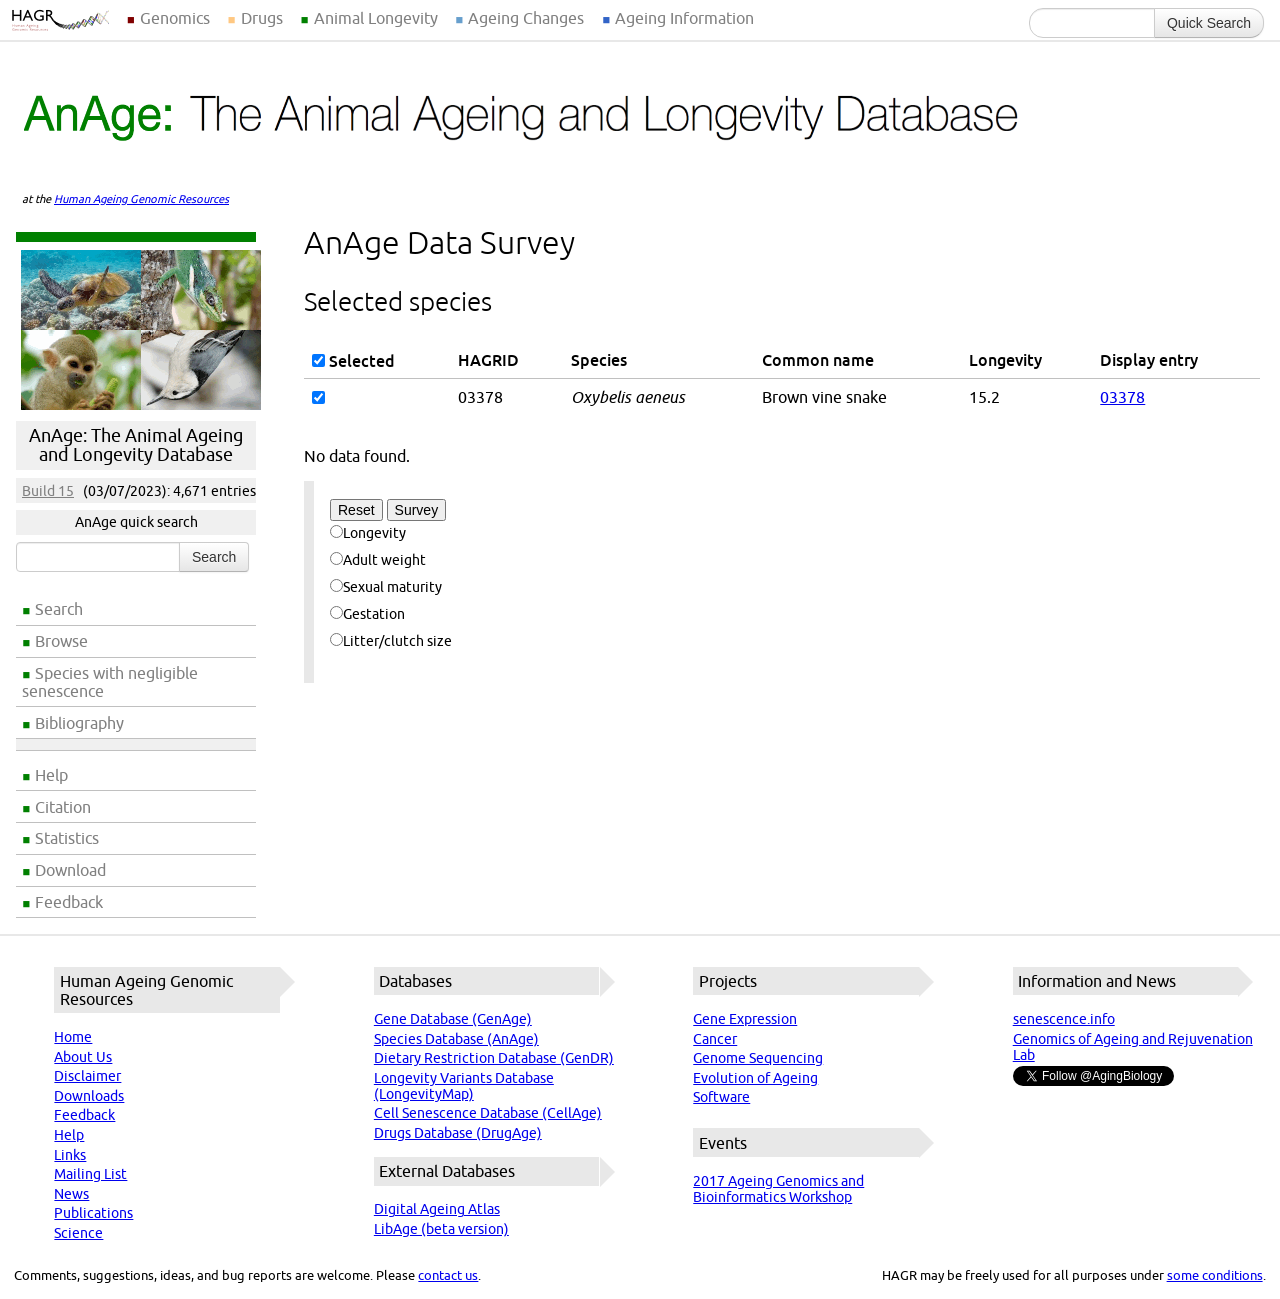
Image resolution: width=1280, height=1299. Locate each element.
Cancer (715, 1039)
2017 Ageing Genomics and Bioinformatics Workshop (778, 1189)
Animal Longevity (376, 18)
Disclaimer (87, 1076)
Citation (63, 807)
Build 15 (48, 491)
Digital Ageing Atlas (437, 1209)
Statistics (67, 838)
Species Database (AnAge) (456, 1039)
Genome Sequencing (758, 1058)
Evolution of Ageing (755, 1078)
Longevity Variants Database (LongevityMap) (464, 1086)
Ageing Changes (526, 18)
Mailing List (90, 1174)
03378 (1122, 397)
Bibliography (79, 723)
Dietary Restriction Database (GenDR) (494, 1058)
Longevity (368, 533)
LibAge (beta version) (441, 1229)
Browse (61, 641)
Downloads (89, 1096)
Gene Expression (745, 1019)
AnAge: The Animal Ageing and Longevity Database (136, 445)
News (71, 1194)
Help (51, 775)
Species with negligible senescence (110, 682)
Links (70, 1155)
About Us (83, 1057)
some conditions (1215, 1275)
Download (70, 870)
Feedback (69, 902)
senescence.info (1064, 1019)
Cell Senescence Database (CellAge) (488, 1113)
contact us (448, 1275)
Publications (93, 1213)
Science (78, 1233)
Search (59, 609)
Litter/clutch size (391, 641)
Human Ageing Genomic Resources (141, 199)
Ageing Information (684, 18)
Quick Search (1209, 23)
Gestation (367, 614)
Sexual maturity (386, 587)
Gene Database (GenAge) (453, 1019)
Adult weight (378, 560)
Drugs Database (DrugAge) (458, 1133)
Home (73, 1037)
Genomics (175, 18)
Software (721, 1097)
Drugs (262, 18)
